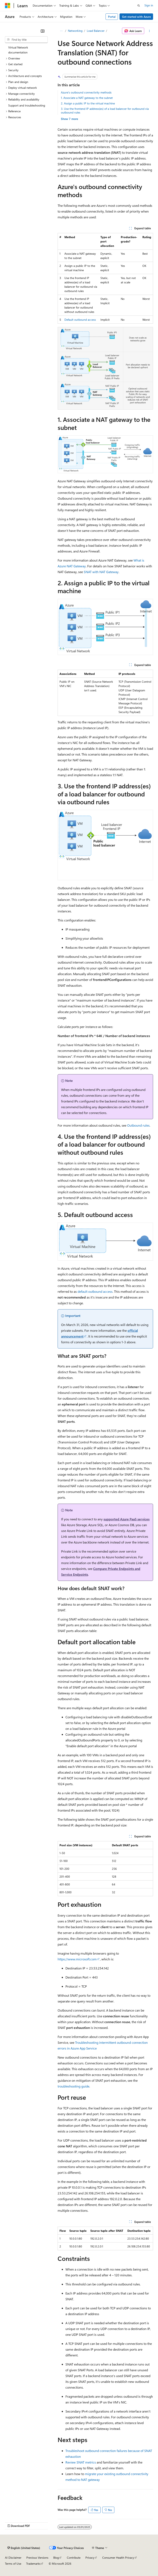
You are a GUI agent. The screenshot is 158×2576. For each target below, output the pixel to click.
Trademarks (33, 2563)
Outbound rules (138, 1125)
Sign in (148, 5)
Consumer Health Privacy (118, 2557)
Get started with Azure (136, 17)
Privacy (89, 2557)
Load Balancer (96, 31)
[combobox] (26, 39)
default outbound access (95, 1291)
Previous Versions (37, 2557)
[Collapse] (42, 31)
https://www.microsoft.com (77, 1959)
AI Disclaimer (13, 2557)
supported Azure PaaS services (126, 1519)
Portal (112, 17)
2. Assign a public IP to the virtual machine (88, 103)
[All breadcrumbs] (61, 31)
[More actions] (149, 31)
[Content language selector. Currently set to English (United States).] (24, 2548)
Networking (75, 31)
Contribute (73, 2557)
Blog (56, 2557)
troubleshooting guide (73, 2086)
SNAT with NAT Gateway (101, 572)
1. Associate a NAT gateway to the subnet (87, 98)
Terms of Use (13, 2563)
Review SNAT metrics (80, 2462)
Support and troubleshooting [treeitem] (26, 105)
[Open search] (139, 5)
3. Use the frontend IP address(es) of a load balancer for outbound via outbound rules (105, 110)
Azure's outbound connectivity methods (86, 92)
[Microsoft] (7, 5)
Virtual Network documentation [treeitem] (18, 49)
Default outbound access (80, 320)
